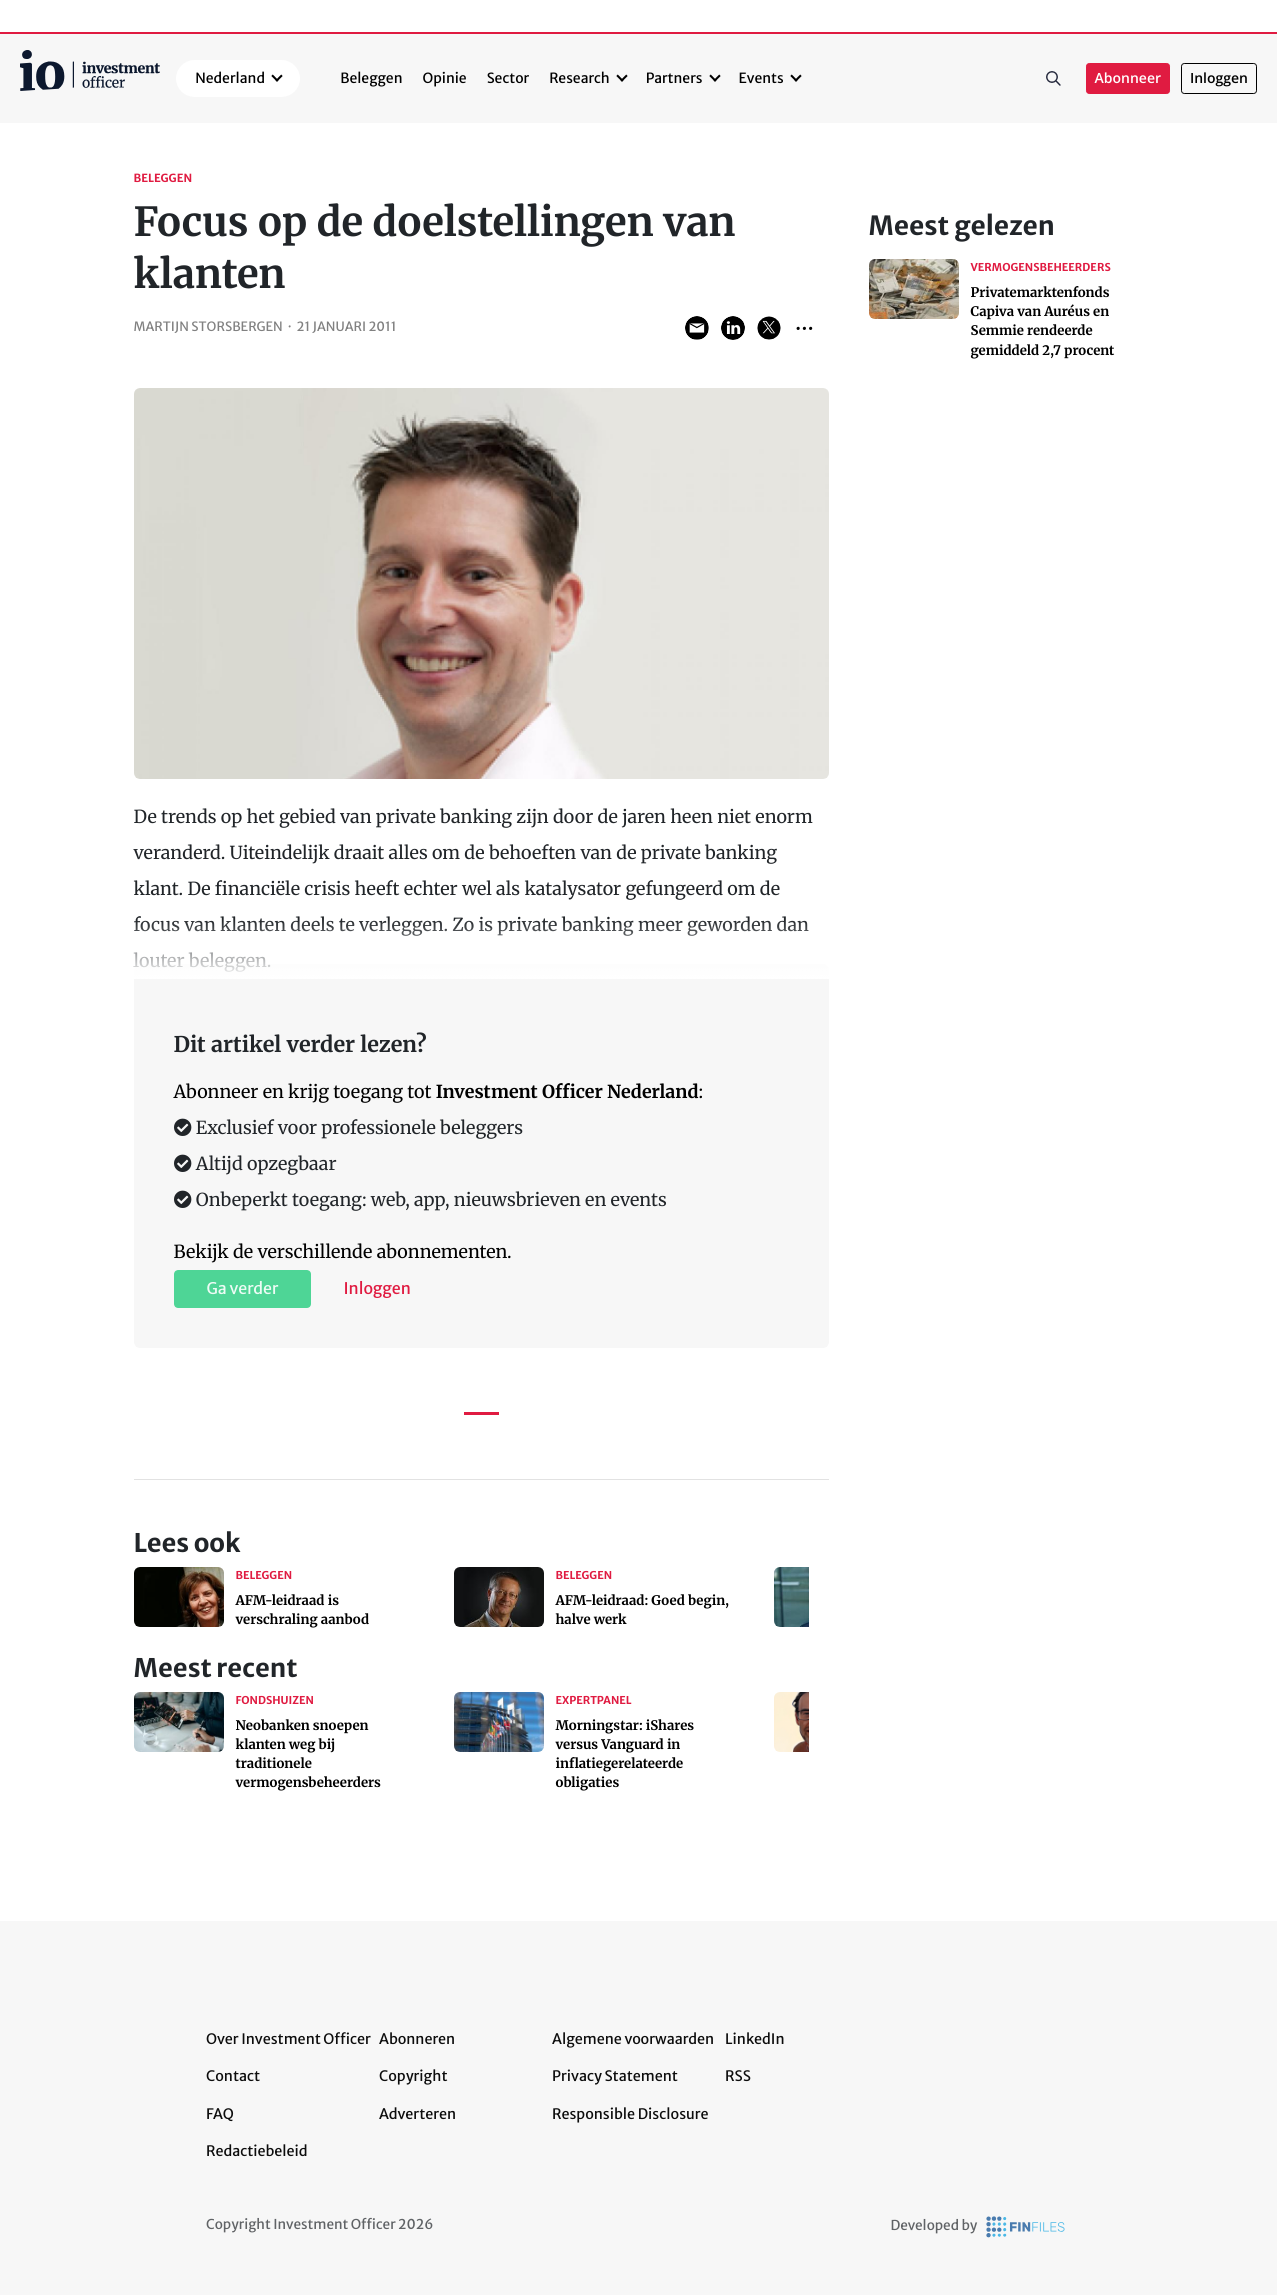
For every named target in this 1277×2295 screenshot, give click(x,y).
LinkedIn (755, 2039)
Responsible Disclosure (630, 2114)
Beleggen (371, 78)
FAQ (220, 2114)
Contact (233, 2076)
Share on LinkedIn (733, 328)
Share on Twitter (769, 328)
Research (579, 78)
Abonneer (1128, 78)
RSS (738, 2076)
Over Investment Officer (288, 2039)
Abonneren (417, 2039)
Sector (508, 78)
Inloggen (1219, 78)
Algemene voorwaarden (633, 2039)
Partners (674, 78)
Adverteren (417, 2114)
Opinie (445, 78)
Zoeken (1054, 79)
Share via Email (697, 328)
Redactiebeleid (257, 2151)
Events (761, 78)
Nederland (230, 78)
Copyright (413, 2076)
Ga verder (243, 1289)
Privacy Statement (615, 2076)
